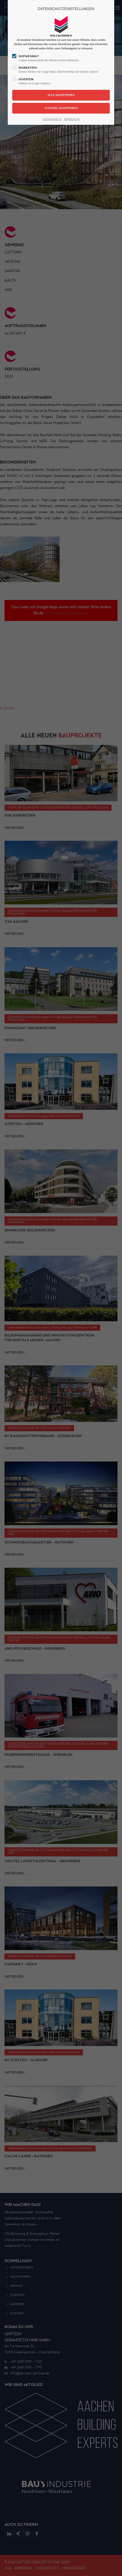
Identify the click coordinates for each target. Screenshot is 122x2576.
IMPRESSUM (71, 119)
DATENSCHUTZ (52, 119)
